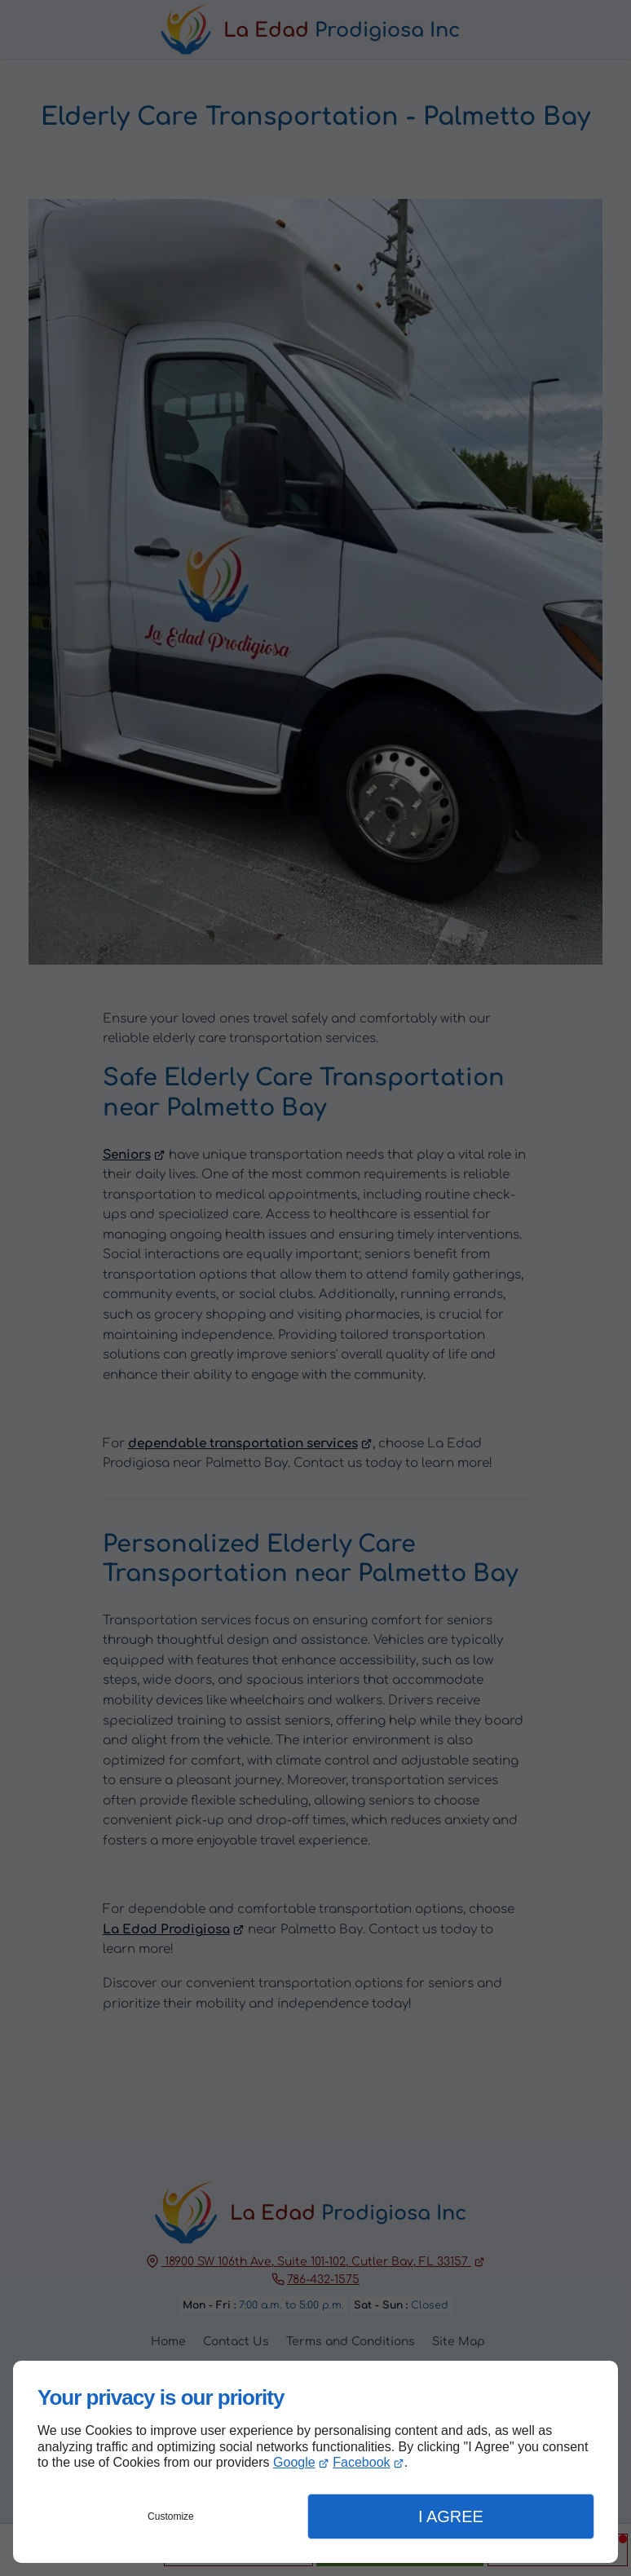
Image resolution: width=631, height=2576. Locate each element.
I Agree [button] (450, 2516)
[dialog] (315, 2462)
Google (294, 2462)
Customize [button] (171, 2516)
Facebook (361, 2462)
